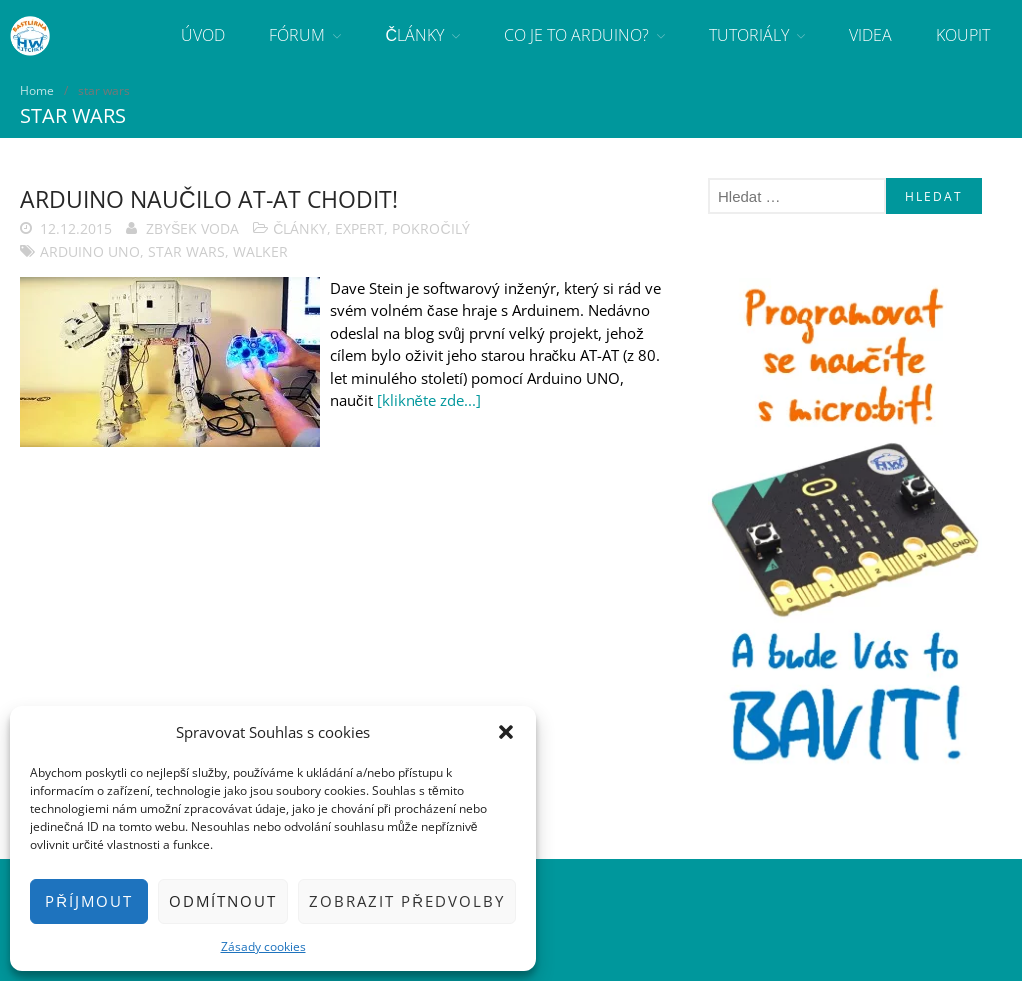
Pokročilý (430, 228)
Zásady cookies (263, 946)
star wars (186, 251)
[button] (506, 732)
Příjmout (89, 901)
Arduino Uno (90, 251)
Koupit (963, 35)
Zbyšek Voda (192, 228)
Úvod (203, 35)
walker (260, 251)
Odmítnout (223, 901)
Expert (359, 228)
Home (37, 90)
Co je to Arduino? (576, 35)
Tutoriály (749, 35)
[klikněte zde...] (429, 400)
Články (414, 35)
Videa (870, 35)
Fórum (297, 35)
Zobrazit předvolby (407, 901)
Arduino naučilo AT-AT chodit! (209, 199)
